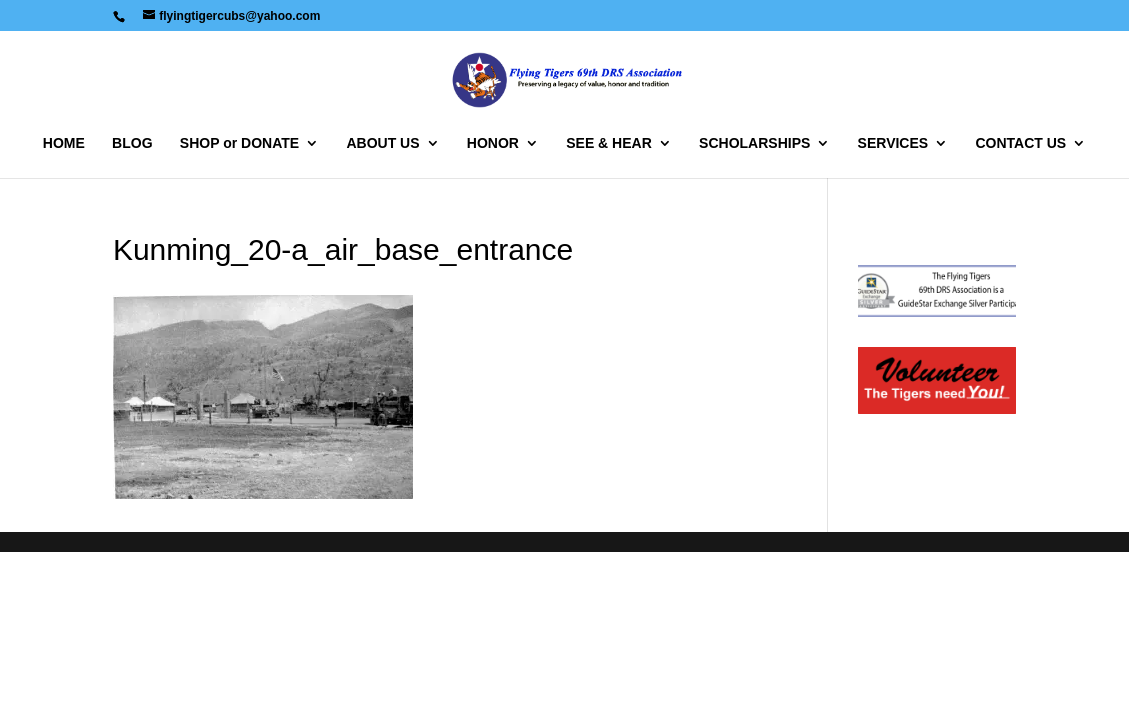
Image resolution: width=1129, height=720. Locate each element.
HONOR (493, 143)
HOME (64, 143)
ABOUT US (382, 143)
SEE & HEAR (609, 143)
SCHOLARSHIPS (754, 143)
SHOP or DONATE (239, 143)
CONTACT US (1020, 143)
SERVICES (893, 143)
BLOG (132, 143)
